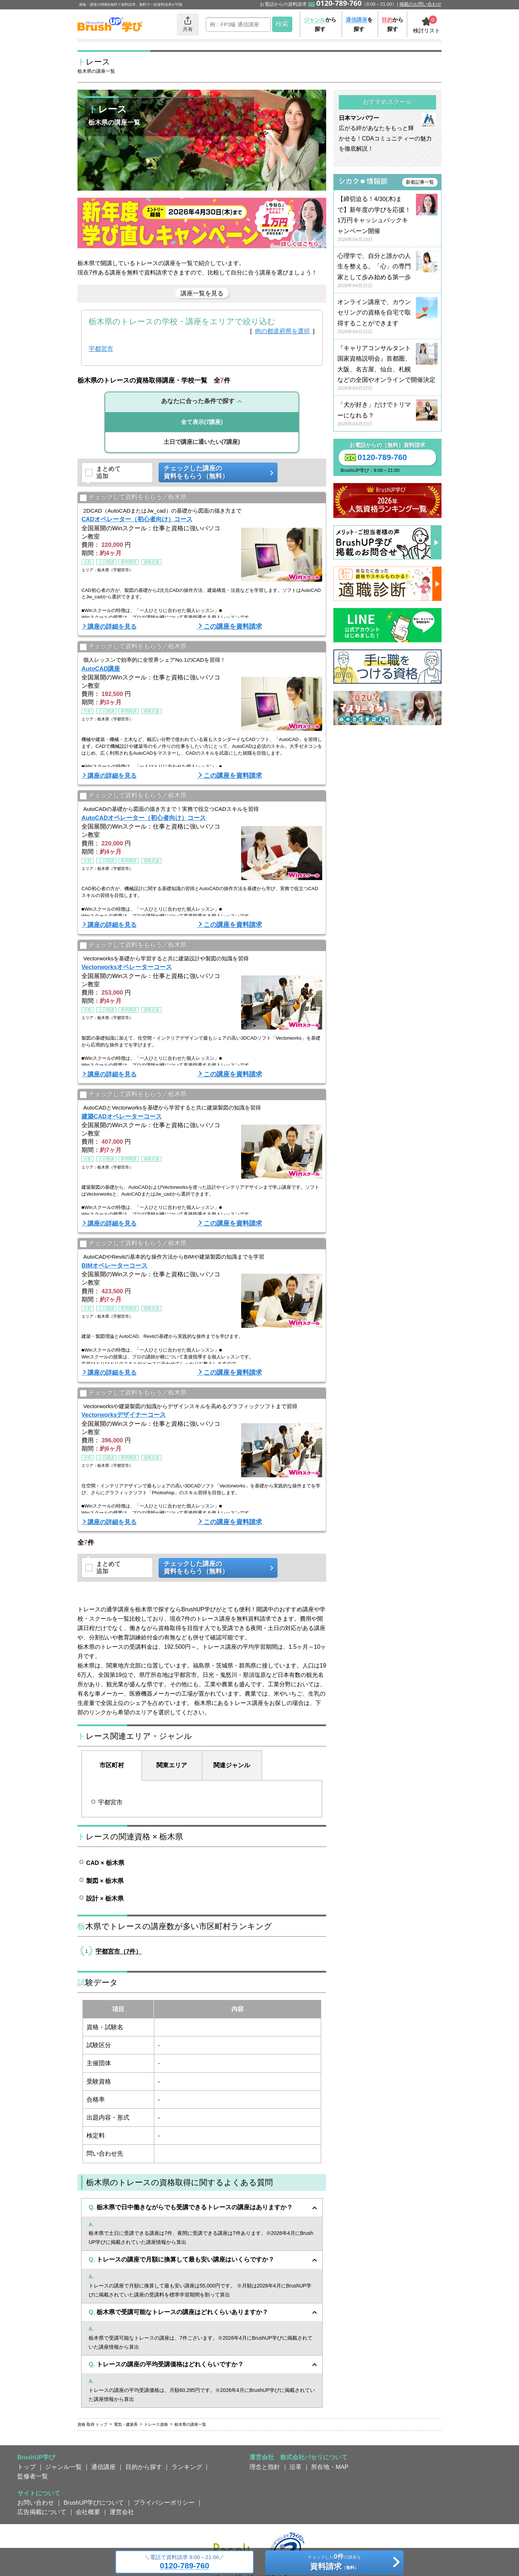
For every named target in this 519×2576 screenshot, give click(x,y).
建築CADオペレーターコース (121, 1116)
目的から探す (143, 2467)
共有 (187, 24)
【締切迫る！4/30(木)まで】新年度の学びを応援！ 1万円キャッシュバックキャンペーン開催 (387, 219)
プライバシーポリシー (164, 2502)
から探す (320, 24)
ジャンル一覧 (63, 2467)
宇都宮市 (101, 348)
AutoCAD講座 (100, 668)
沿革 (295, 2467)
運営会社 (122, 2512)
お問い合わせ (35, 2502)
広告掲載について (41, 2512)
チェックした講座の (215, 472)
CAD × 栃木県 (105, 1863)
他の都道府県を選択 (282, 331)
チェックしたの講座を (334, 2563)
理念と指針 (264, 2467)
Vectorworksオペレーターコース (126, 967)
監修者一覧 (32, 2476)
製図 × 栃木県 (105, 1881)
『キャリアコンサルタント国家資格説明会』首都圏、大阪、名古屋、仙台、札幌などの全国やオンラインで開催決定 (387, 368)
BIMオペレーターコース (114, 1265)
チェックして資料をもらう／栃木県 (133, 497)
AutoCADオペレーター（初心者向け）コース (143, 817)
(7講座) (202, 422)
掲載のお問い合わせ (420, 4)
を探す (359, 24)
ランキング (187, 2467)
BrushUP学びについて (93, 2502)
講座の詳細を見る (112, 626)
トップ (26, 2467)
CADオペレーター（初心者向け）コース (136, 519)
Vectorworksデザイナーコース (123, 1414)
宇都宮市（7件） (119, 1951)
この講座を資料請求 (233, 626)
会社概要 (88, 2512)
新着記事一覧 (420, 182)
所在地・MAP (330, 2467)
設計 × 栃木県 (105, 1898)
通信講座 (103, 2467)
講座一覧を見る (202, 293)
